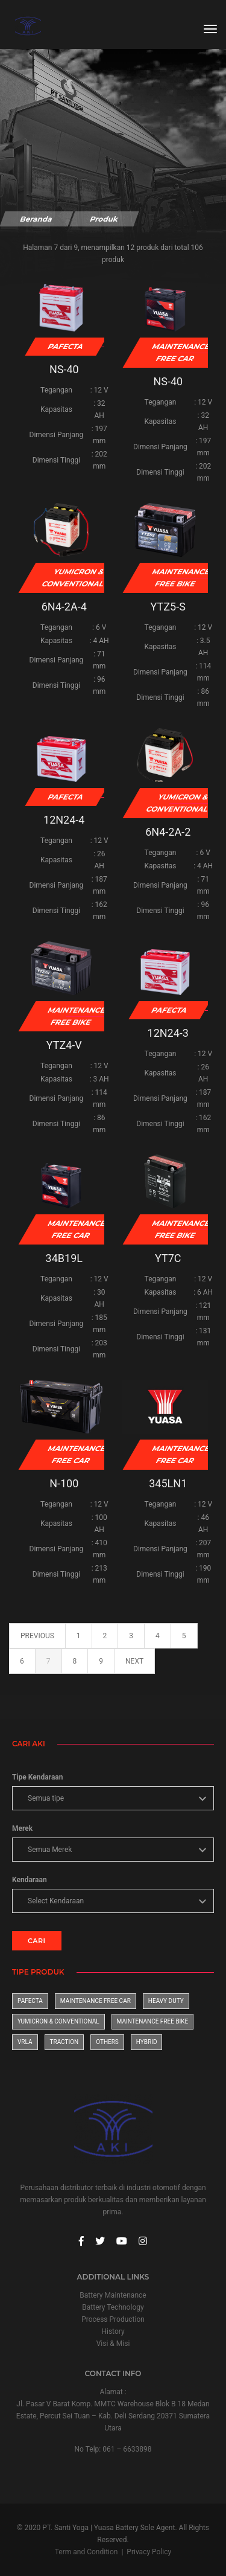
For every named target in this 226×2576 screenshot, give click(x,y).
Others (107, 2042)
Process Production (113, 2319)
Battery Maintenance (113, 2295)
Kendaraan (29, 1880)
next (134, 1661)
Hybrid (146, 2042)
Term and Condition (86, 2552)
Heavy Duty (166, 2001)
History (112, 2331)
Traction (64, 2042)
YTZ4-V (64, 1045)
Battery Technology (112, 2307)
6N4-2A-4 (64, 606)
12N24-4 (63, 819)
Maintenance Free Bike (153, 2021)
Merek (22, 1828)
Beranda (36, 218)
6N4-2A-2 (167, 831)
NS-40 (64, 369)
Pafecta (30, 2001)
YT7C (168, 1258)
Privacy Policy (149, 2552)
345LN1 (168, 1483)
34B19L (64, 1258)
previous (37, 1636)
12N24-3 (168, 1033)
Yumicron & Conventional (58, 2021)
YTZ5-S (168, 606)
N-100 (63, 1483)
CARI (37, 1941)
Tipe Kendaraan (37, 1777)
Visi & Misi (113, 2343)
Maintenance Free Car (95, 2001)
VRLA (25, 2042)
